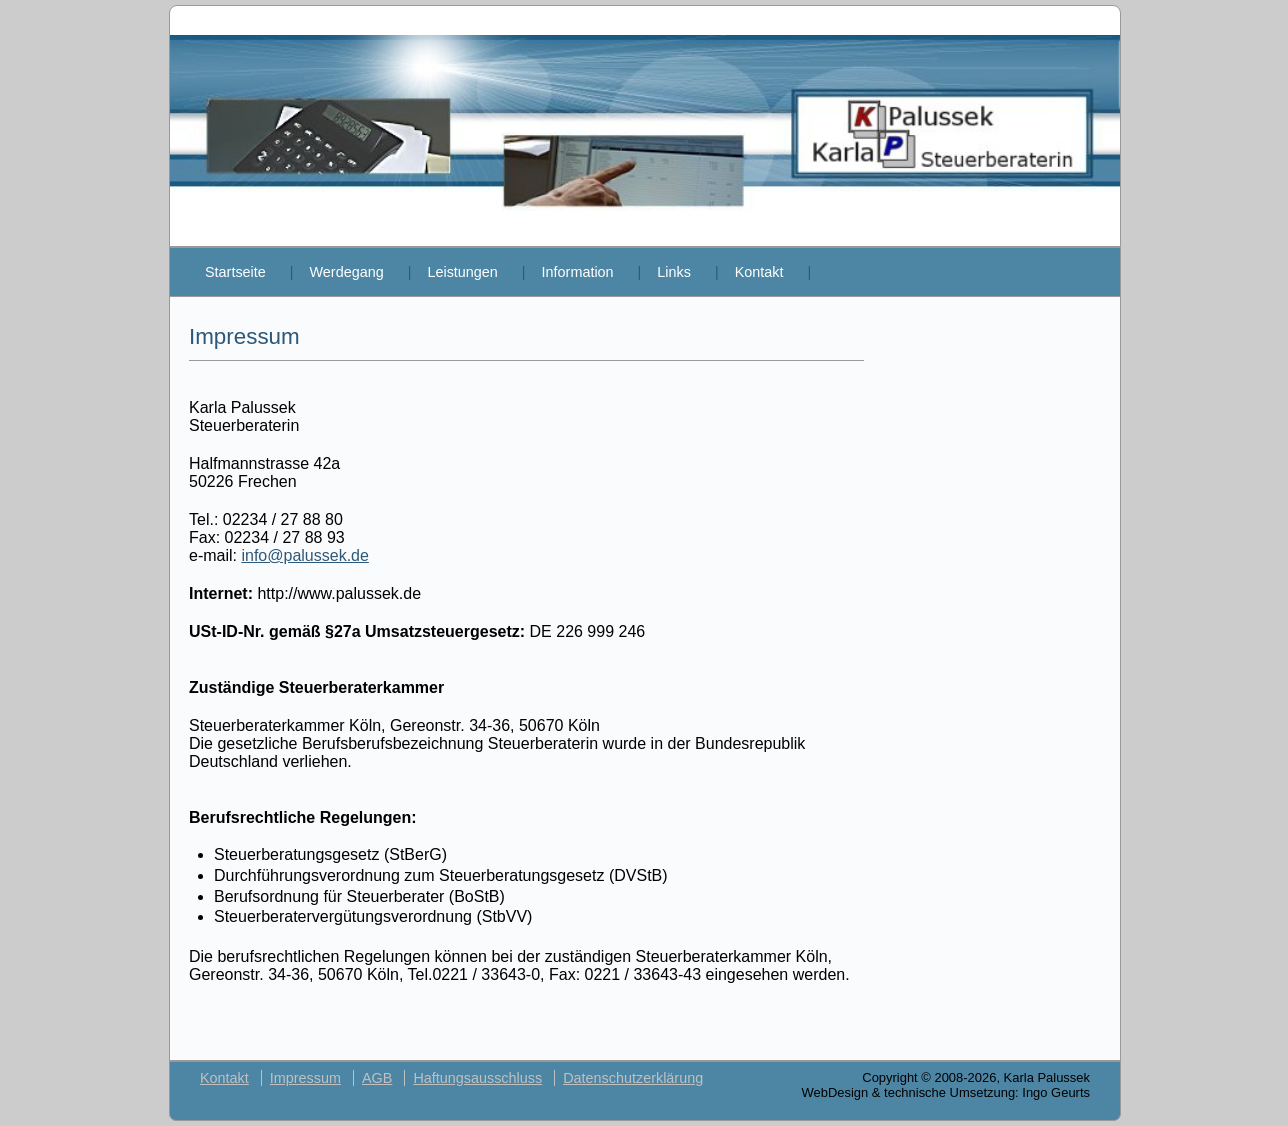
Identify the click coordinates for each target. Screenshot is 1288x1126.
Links (674, 272)
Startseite (235, 272)
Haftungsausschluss (477, 1078)
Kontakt (759, 272)
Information (578, 272)
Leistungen (462, 272)
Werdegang (347, 272)
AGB (377, 1078)
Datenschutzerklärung (633, 1078)
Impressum (305, 1078)
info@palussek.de (304, 555)
